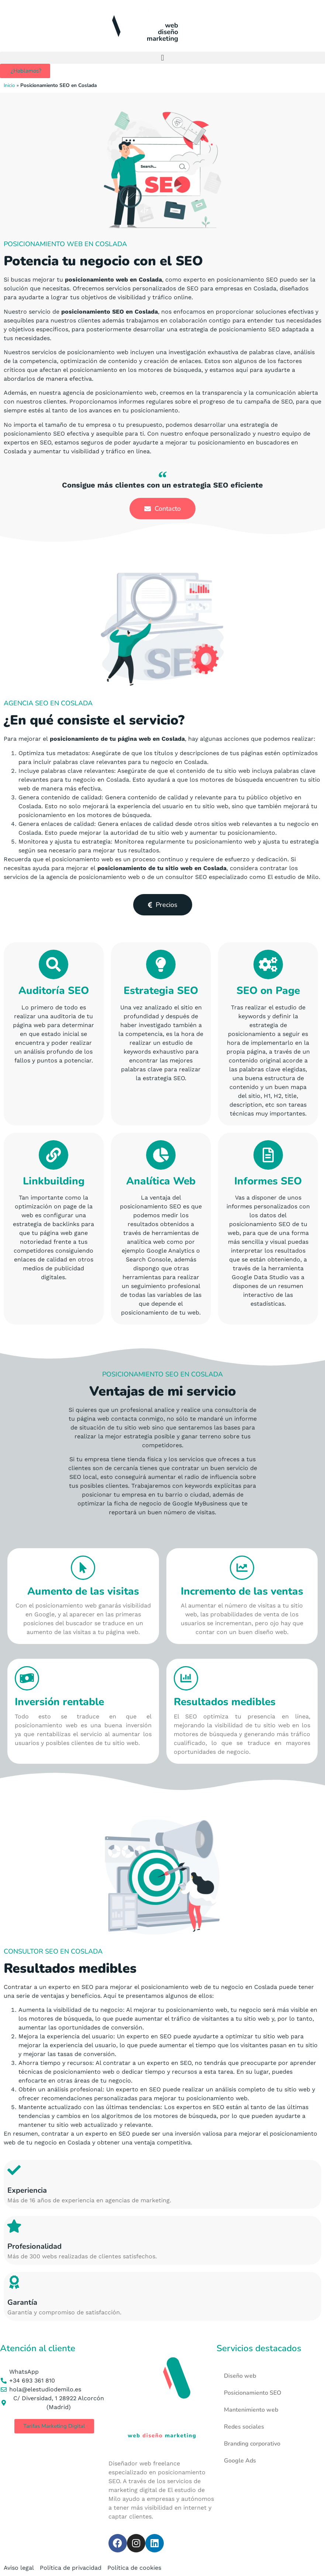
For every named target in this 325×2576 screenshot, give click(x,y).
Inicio (9, 85)
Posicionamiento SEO (252, 2393)
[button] (162, 58)
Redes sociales (244, 2427)
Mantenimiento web (251, 2410)
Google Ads (240, 2461)
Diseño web (240, 2376)
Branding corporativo (252, 2444)
